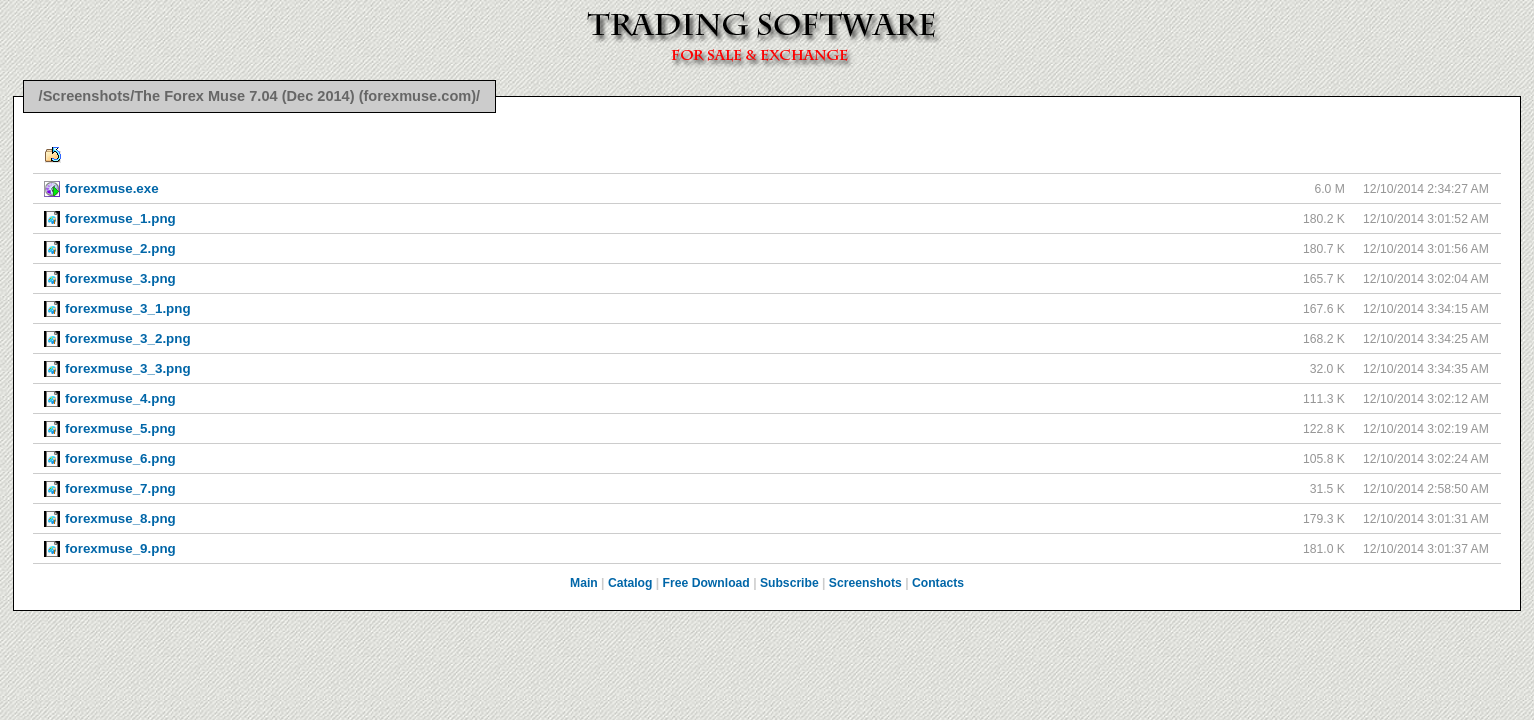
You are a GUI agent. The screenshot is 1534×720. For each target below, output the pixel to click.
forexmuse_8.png (120, 518)
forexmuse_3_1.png (127, 308)
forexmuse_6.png (120, 458)
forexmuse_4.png (120, 398)
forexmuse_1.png (120, 218)
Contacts (938, 583)
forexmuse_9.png (120, 548)
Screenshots (865, 583)
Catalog (630, 583)
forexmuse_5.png (120, 428)
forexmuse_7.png (120, 488)
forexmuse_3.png (120, 278)
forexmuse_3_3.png (127, 368)
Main (584, 583)
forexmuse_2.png (120, 248)
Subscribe (789, 583)
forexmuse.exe (112, 188)
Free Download (706, 583)
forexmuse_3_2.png (127, 338)
